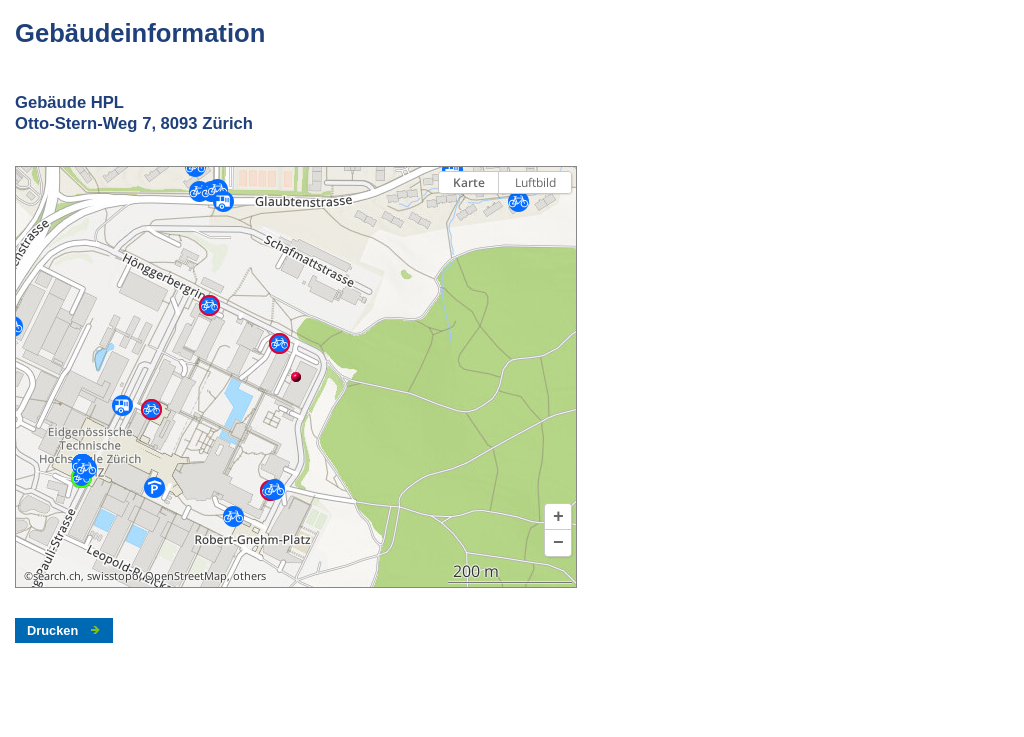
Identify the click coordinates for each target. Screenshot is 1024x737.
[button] (558, 517)
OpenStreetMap (186, 576)
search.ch (57, 576)
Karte (469, 182)
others (249, 576)
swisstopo (113, 576)
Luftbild (535, 182)
